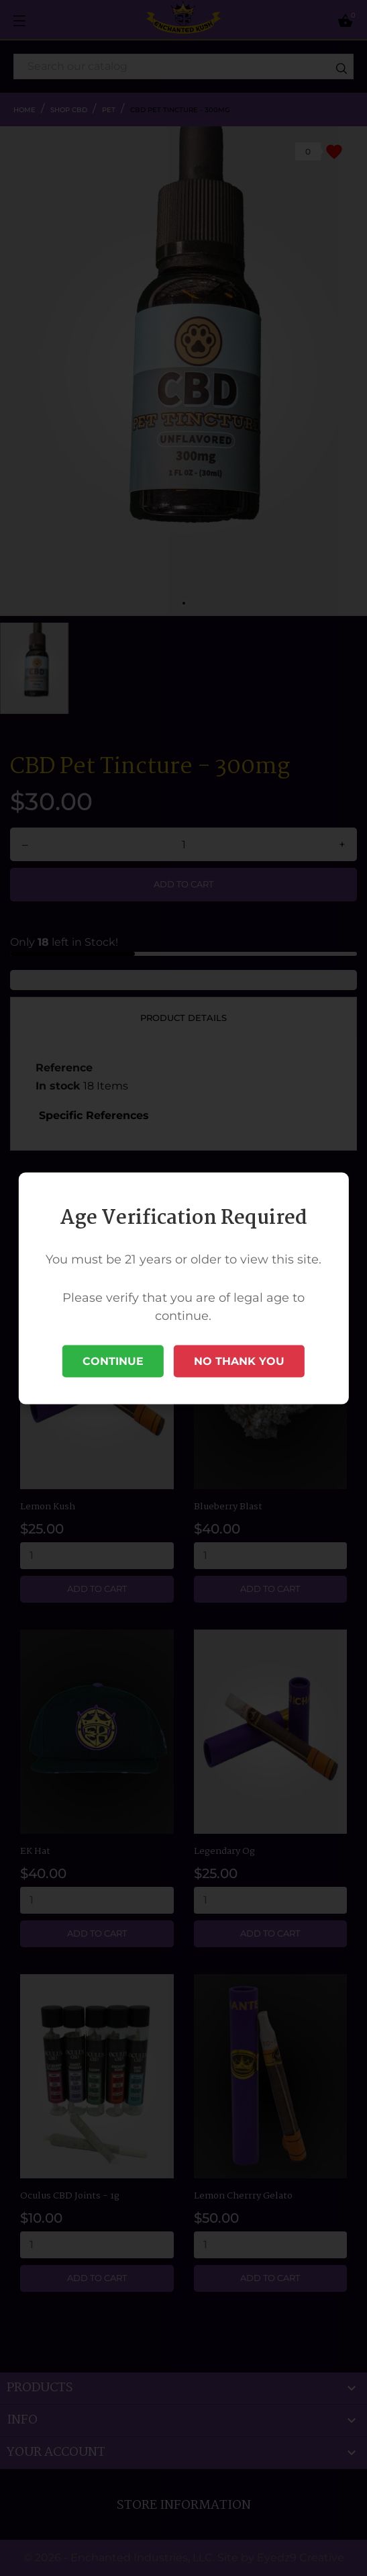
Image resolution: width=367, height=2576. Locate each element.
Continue (113, 1360)
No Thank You (239, 1360)
